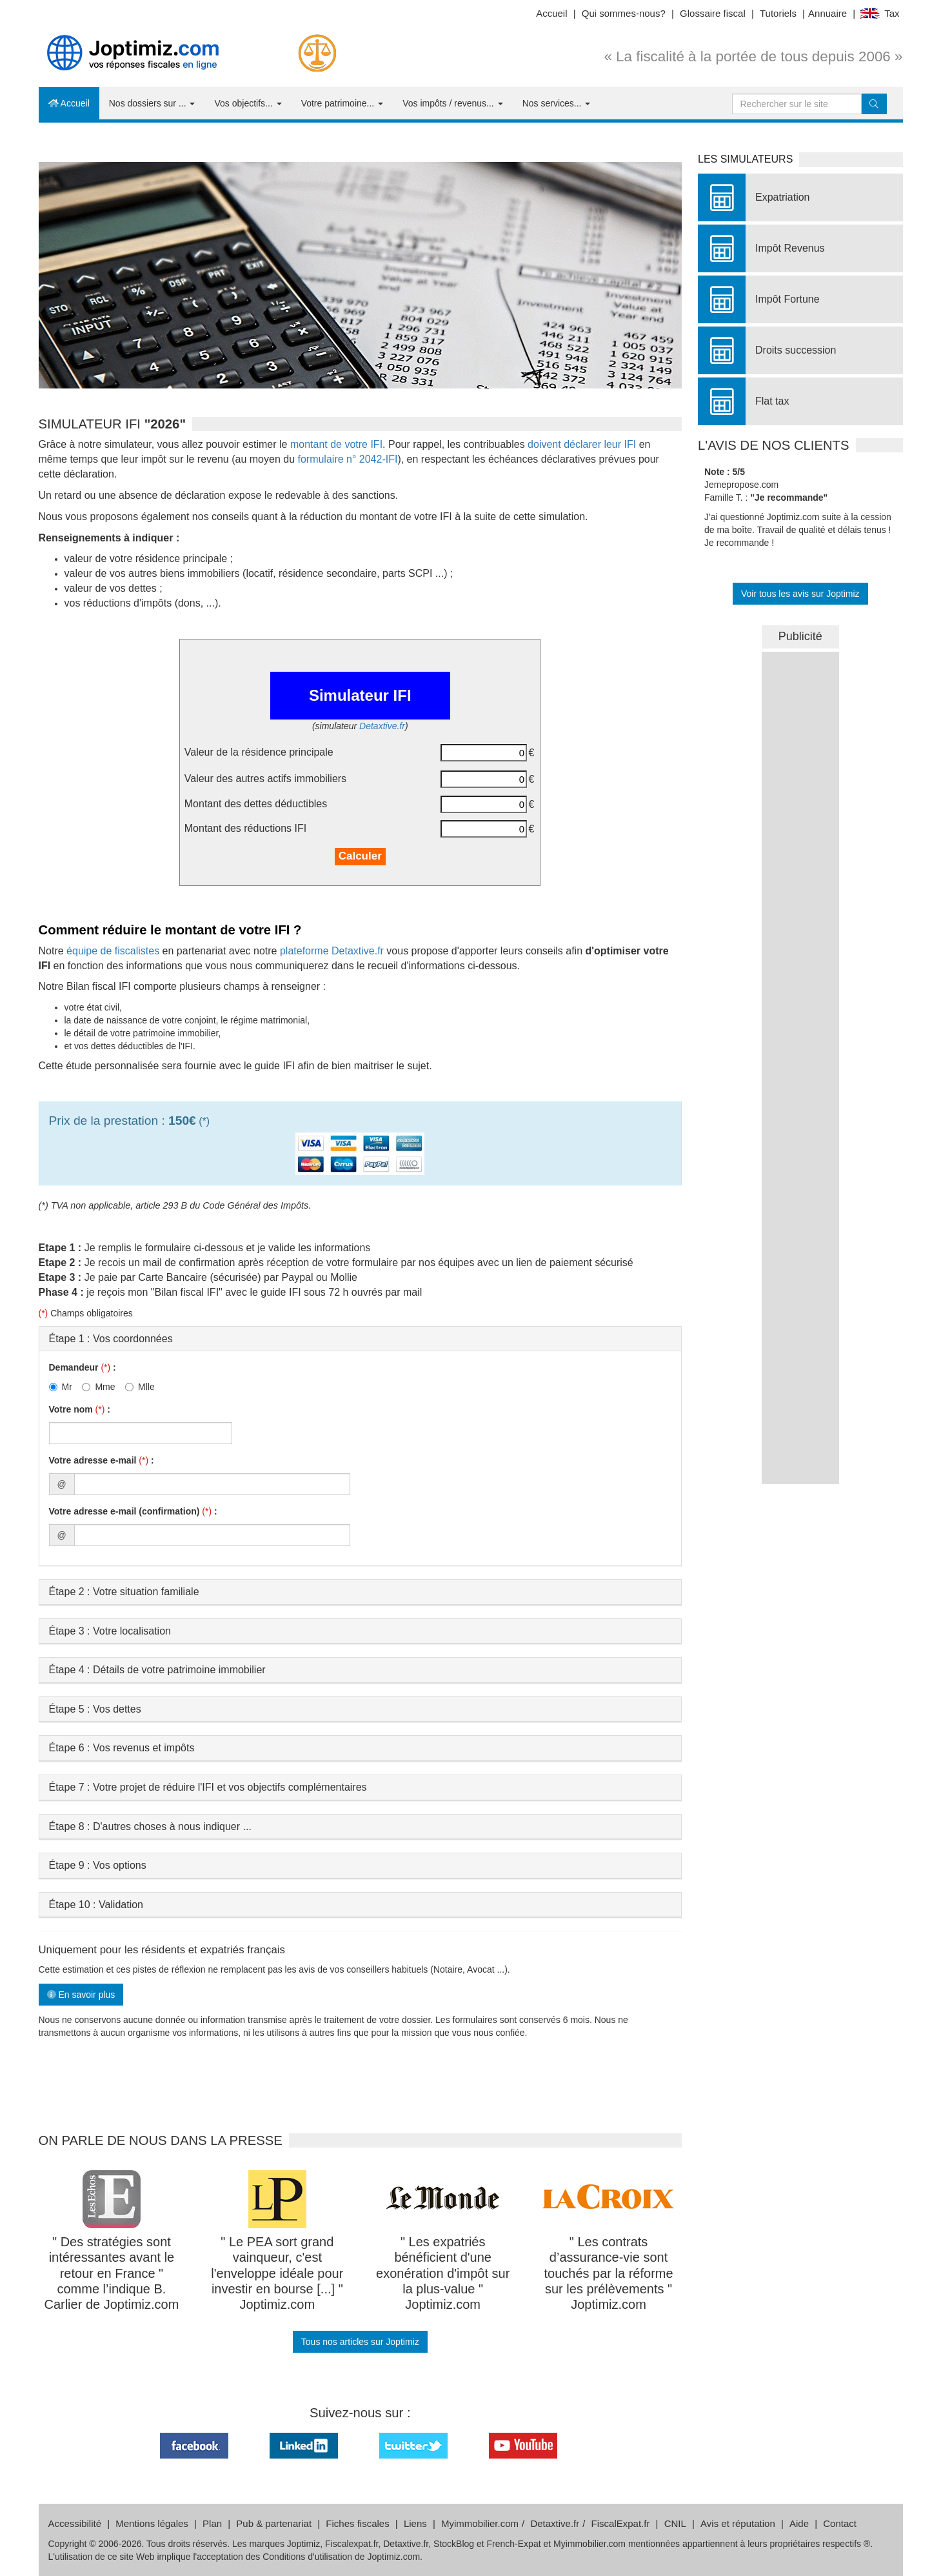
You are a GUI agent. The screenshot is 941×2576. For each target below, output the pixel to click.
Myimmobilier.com (480, 2523)
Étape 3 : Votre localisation (110, 1630)
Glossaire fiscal (713, 13)
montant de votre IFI (336, 444)
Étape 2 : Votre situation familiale (124, 1591)
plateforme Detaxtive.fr (332, 950)
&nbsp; (800, 845)
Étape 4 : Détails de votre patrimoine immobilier (157, 1669)
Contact (840, 2523)
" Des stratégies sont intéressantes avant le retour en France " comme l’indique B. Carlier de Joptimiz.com (111, 2273)
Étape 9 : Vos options (97, 1865)
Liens (415, 2523)
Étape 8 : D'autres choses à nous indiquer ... (150, 1826)
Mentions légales (151, 2523)
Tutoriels (778, 13)
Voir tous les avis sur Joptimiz (800, 594)
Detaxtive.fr (382, 726)
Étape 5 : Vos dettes (95, 1709)
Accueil (551, 13)
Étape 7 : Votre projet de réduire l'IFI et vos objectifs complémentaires (208, 1787)
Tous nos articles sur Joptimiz (360, 2342)
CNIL (675, 2523)
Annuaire (827, 13)
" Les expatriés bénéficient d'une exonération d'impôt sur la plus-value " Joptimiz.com (443, 2273)
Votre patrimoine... (342, 103)
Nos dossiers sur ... (152, 103)
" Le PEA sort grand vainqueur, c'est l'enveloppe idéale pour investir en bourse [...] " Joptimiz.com (277, 2273)
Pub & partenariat (274, 2523)
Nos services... (556, 103)
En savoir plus (81, 1994)
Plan (212, 2523)
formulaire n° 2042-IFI (347, 459)
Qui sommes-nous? (624, 13)
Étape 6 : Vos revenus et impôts (122, 1747)
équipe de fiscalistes (112, 950)
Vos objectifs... (247, 103)
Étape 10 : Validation (96, 1904)
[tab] (360, 1339)
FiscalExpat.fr (620, 2523)
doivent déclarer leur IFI (582, 444)
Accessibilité (75, 2523)
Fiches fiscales (357, 2523)
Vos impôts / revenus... (452, 103)
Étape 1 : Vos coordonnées (111, 1338)
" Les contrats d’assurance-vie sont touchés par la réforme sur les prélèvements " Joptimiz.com (608, 2273)
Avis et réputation (737, 2523)
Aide (799, 2523)
